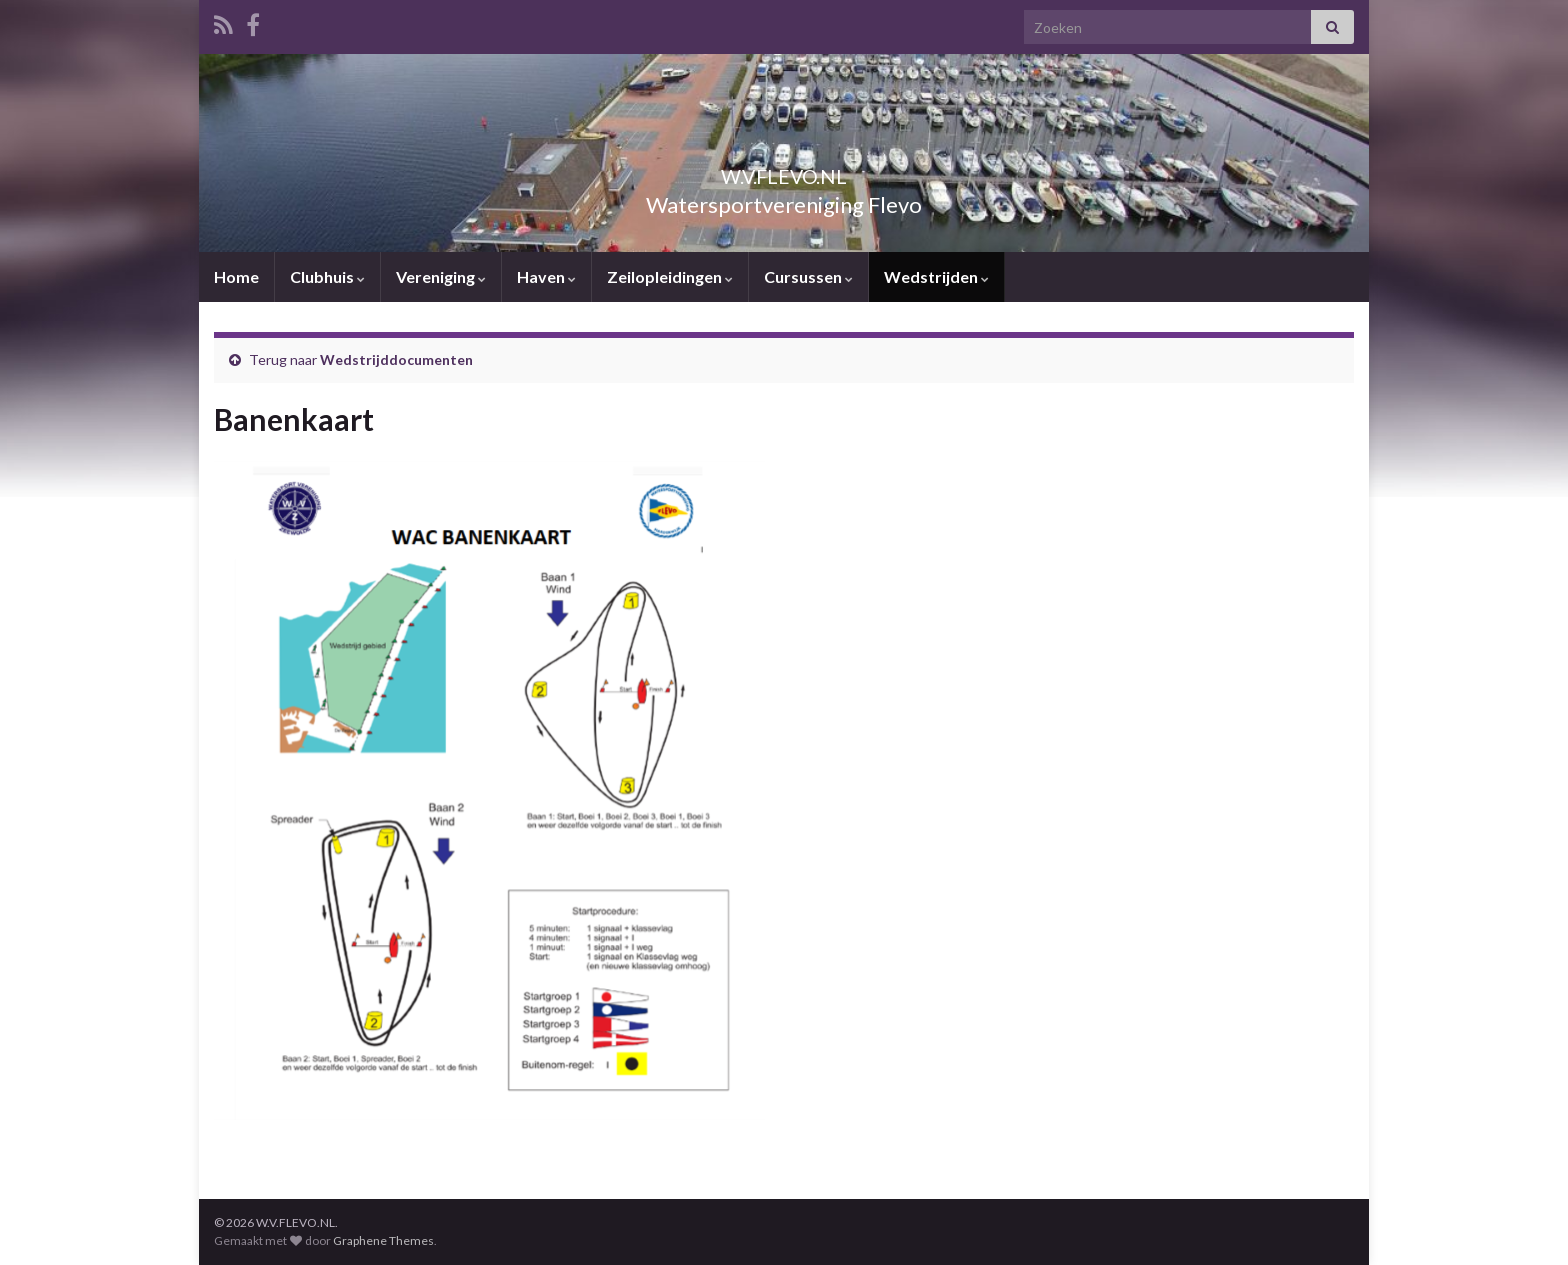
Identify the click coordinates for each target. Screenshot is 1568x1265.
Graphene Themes (383, 1240)
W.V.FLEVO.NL (784, 171)
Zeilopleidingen (670, 276)
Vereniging (441, 276)
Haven (546, 276)
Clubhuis (327, 276)
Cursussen (808, 276)
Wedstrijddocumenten (396, 359)
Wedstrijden (936, 276)
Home (236, 276)
